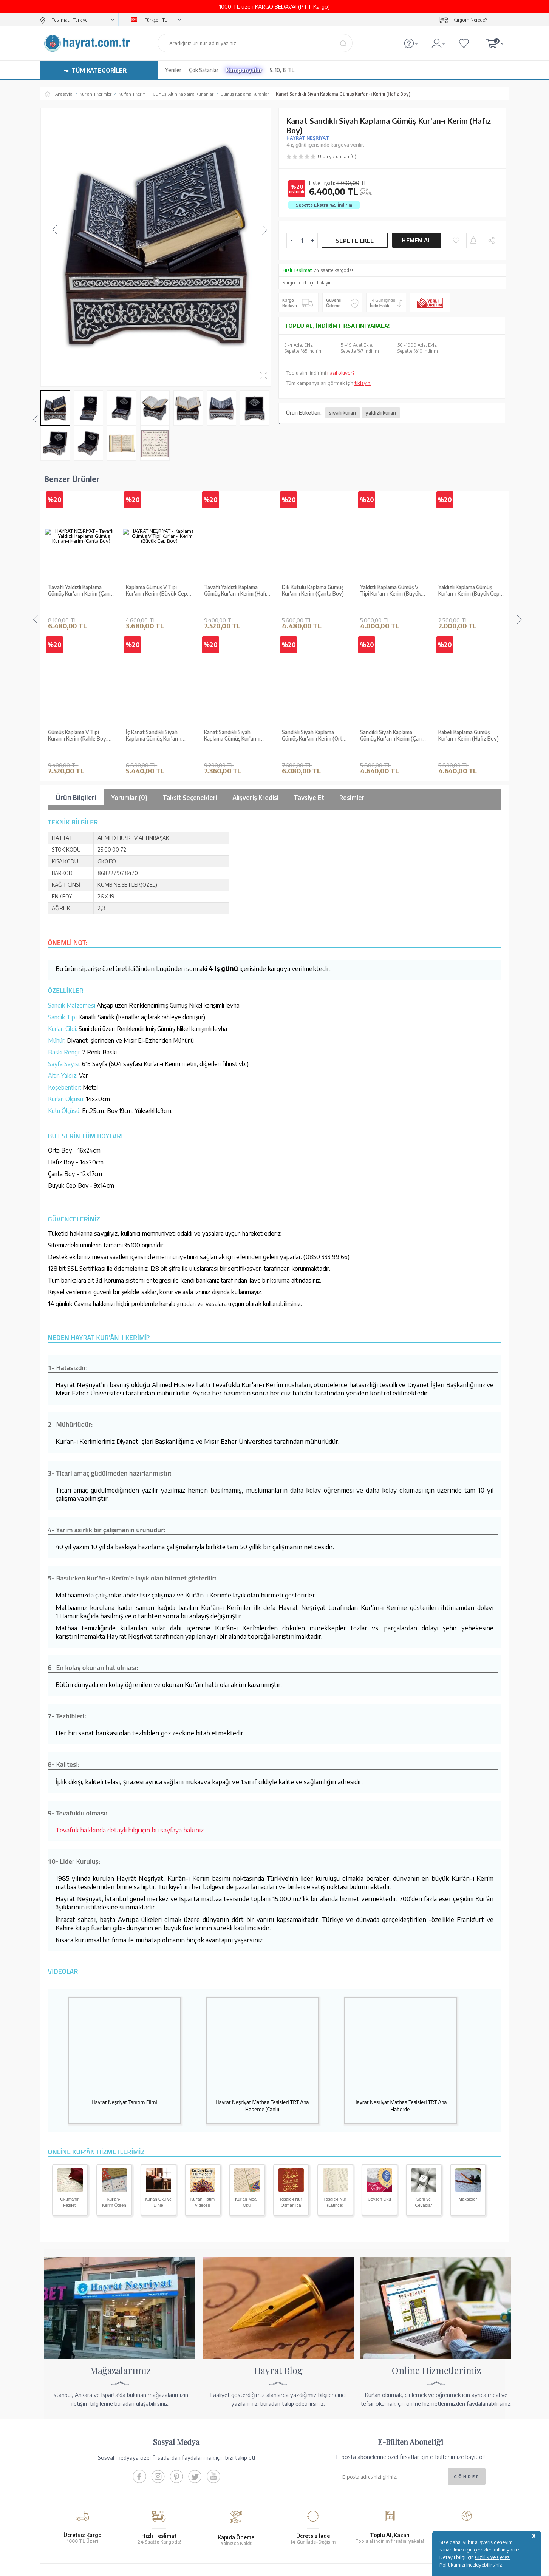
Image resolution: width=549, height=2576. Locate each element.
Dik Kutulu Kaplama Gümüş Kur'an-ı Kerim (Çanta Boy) (235, 562)
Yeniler (173, 70)
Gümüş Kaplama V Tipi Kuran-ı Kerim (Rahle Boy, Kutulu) (468, 562)
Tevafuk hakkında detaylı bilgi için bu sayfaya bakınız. (130, 1645)
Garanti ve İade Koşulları (188, 2425)
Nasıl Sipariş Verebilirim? (305, 2480)
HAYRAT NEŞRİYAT (307, 138)
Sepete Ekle (355, 241)
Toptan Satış (57, 2435)
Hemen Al (416, 240)
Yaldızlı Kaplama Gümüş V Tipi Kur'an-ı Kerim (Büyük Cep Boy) (312, 562)
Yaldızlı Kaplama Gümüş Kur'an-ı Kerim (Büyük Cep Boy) (390, 562)
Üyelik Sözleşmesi (181, 2445)
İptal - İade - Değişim (300, 2470)
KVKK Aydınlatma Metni (187, 2465)
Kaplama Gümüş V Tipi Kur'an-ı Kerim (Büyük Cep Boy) (78, 562)
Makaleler (468, 2015)
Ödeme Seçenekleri (299, 2415)
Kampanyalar (244, 70)
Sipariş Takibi (292, 2460)
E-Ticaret (254, 2566)
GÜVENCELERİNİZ (199, 2510)
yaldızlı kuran (380, 412)
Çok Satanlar (203, 70)
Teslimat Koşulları (180, 2415)
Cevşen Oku (379, 2015)
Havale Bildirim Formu (302, 2435)
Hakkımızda (57, 2415)
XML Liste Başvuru (64, 2445)
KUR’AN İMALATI (77, 2510)
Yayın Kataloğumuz (65, 2465)
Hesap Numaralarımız (302, 2425)
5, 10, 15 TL (282, 70)
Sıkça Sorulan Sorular (184, 2474)
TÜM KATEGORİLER (99, 70)
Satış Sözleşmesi (179, 2435)
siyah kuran (342, 412)
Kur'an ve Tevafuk (63, 2455)
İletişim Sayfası (412, 2480)
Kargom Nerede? (470, 20)
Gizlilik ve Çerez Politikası (189, 2455)
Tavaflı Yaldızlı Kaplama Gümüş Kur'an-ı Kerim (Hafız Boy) (158, 562)
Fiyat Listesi (57, 2474)
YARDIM (300, 2510)
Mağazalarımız (60, 2425)
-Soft (236, 2566)
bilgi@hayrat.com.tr (418, 2470)
